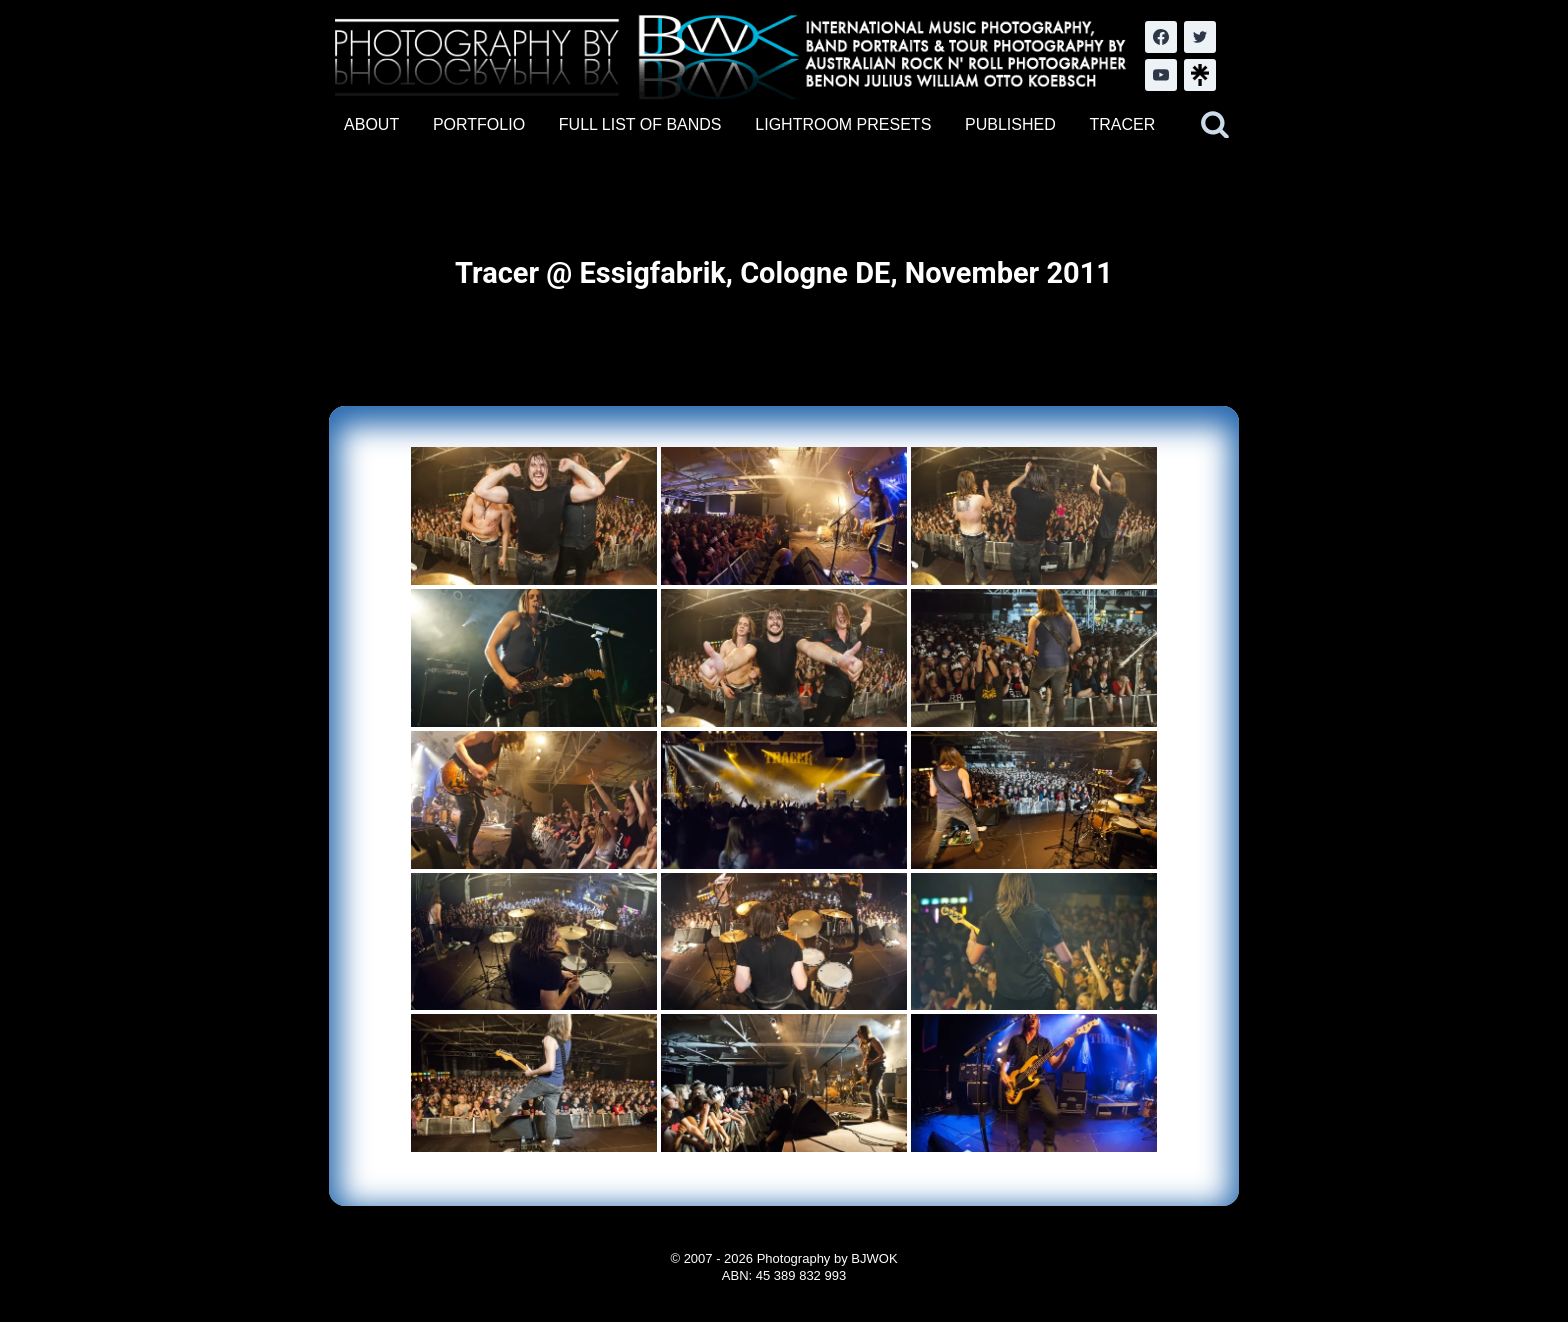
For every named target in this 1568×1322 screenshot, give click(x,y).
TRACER (1122, 124)
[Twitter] (1200, 37)
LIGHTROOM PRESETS (843, 124)
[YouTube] (1161, 75)
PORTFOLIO (479, 124)
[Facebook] (1161, 37)
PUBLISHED (1010, 124)
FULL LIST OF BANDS (640, 124)
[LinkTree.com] (1200, 75)
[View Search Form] (1215, 125)
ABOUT (371, 124)
